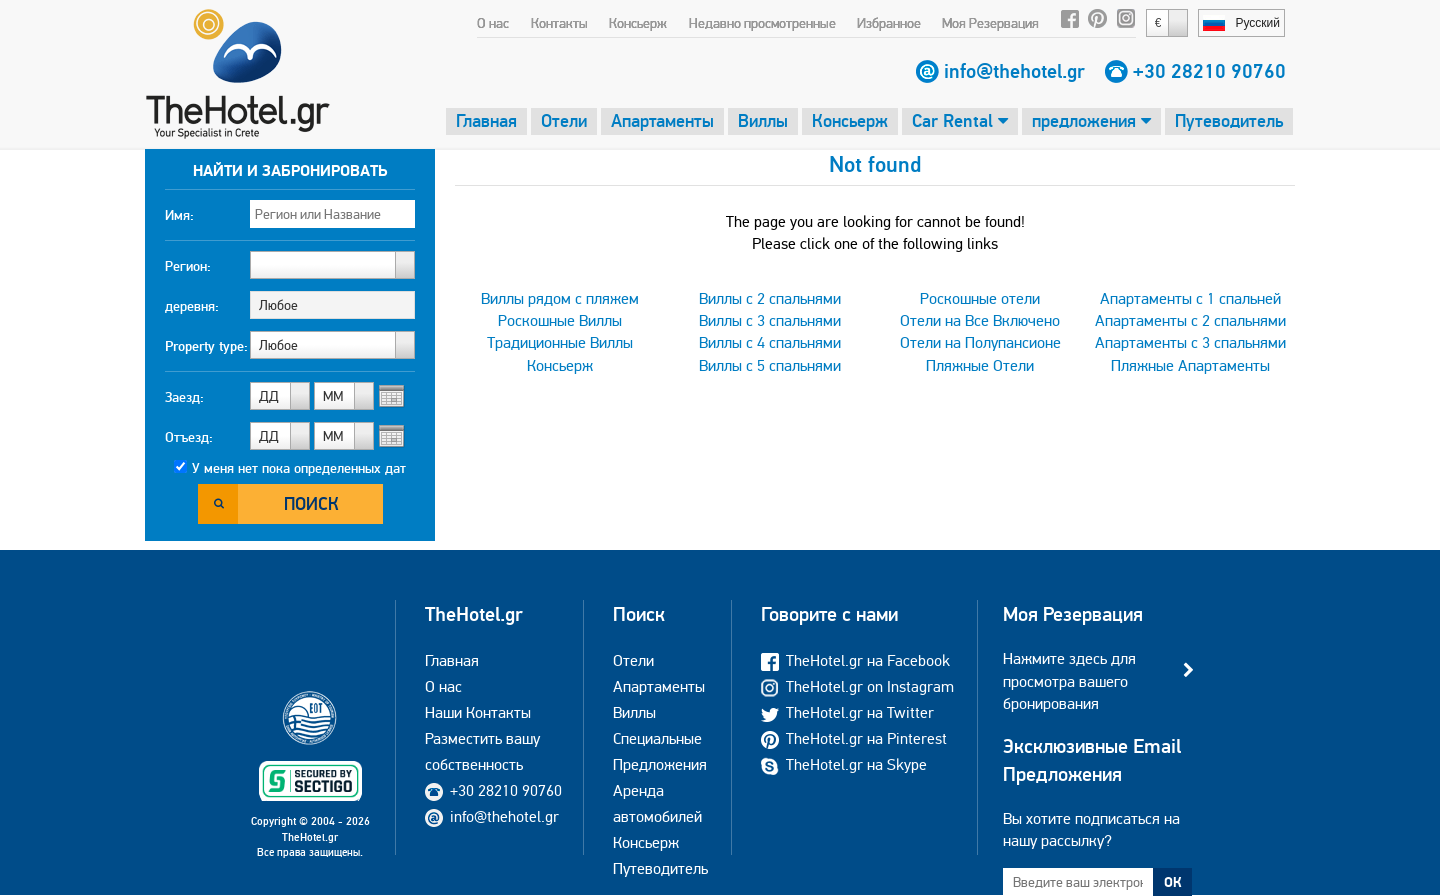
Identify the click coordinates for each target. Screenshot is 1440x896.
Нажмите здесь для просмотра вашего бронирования (1069, 681)
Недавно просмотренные (762, 23)
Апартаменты (662, 120)
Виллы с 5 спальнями (770, 365)
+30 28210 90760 (1209, 71)
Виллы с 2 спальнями (770, 298)
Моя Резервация (990, 23)
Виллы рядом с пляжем (560, 298)
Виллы (763, 120)
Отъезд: (189, 437)
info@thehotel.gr (1014, 71)
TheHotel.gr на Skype (844, 764)
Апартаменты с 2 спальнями (1190, 320)
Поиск (311, 503)
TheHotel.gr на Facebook (855, 660)
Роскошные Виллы (560, 320)
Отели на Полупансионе (980, 342)
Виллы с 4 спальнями (770, 342)
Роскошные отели (980, 298)
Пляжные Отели (980, 365)
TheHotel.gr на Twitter (847, 712)
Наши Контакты (478, 712)
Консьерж (638, 23)
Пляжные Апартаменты (1190, 365)
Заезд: (184, 397)
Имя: (179, 215)
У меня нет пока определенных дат (299, 468)
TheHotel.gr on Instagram (857, 686)
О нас (493, 23)
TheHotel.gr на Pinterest (854, 738)
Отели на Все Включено (980, 320)
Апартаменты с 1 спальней (1190, 298)
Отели (564, 120)
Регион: (188, 266)
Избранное (889, 23)
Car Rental (960, 120)
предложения (1091, 120)
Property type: (206, 346)
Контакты (559, 23)
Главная (486, 120)
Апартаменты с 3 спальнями (1190, 342)
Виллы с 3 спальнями (770, 320)
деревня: (192, 306)
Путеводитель (1229, 120)
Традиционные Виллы (560, 342)
